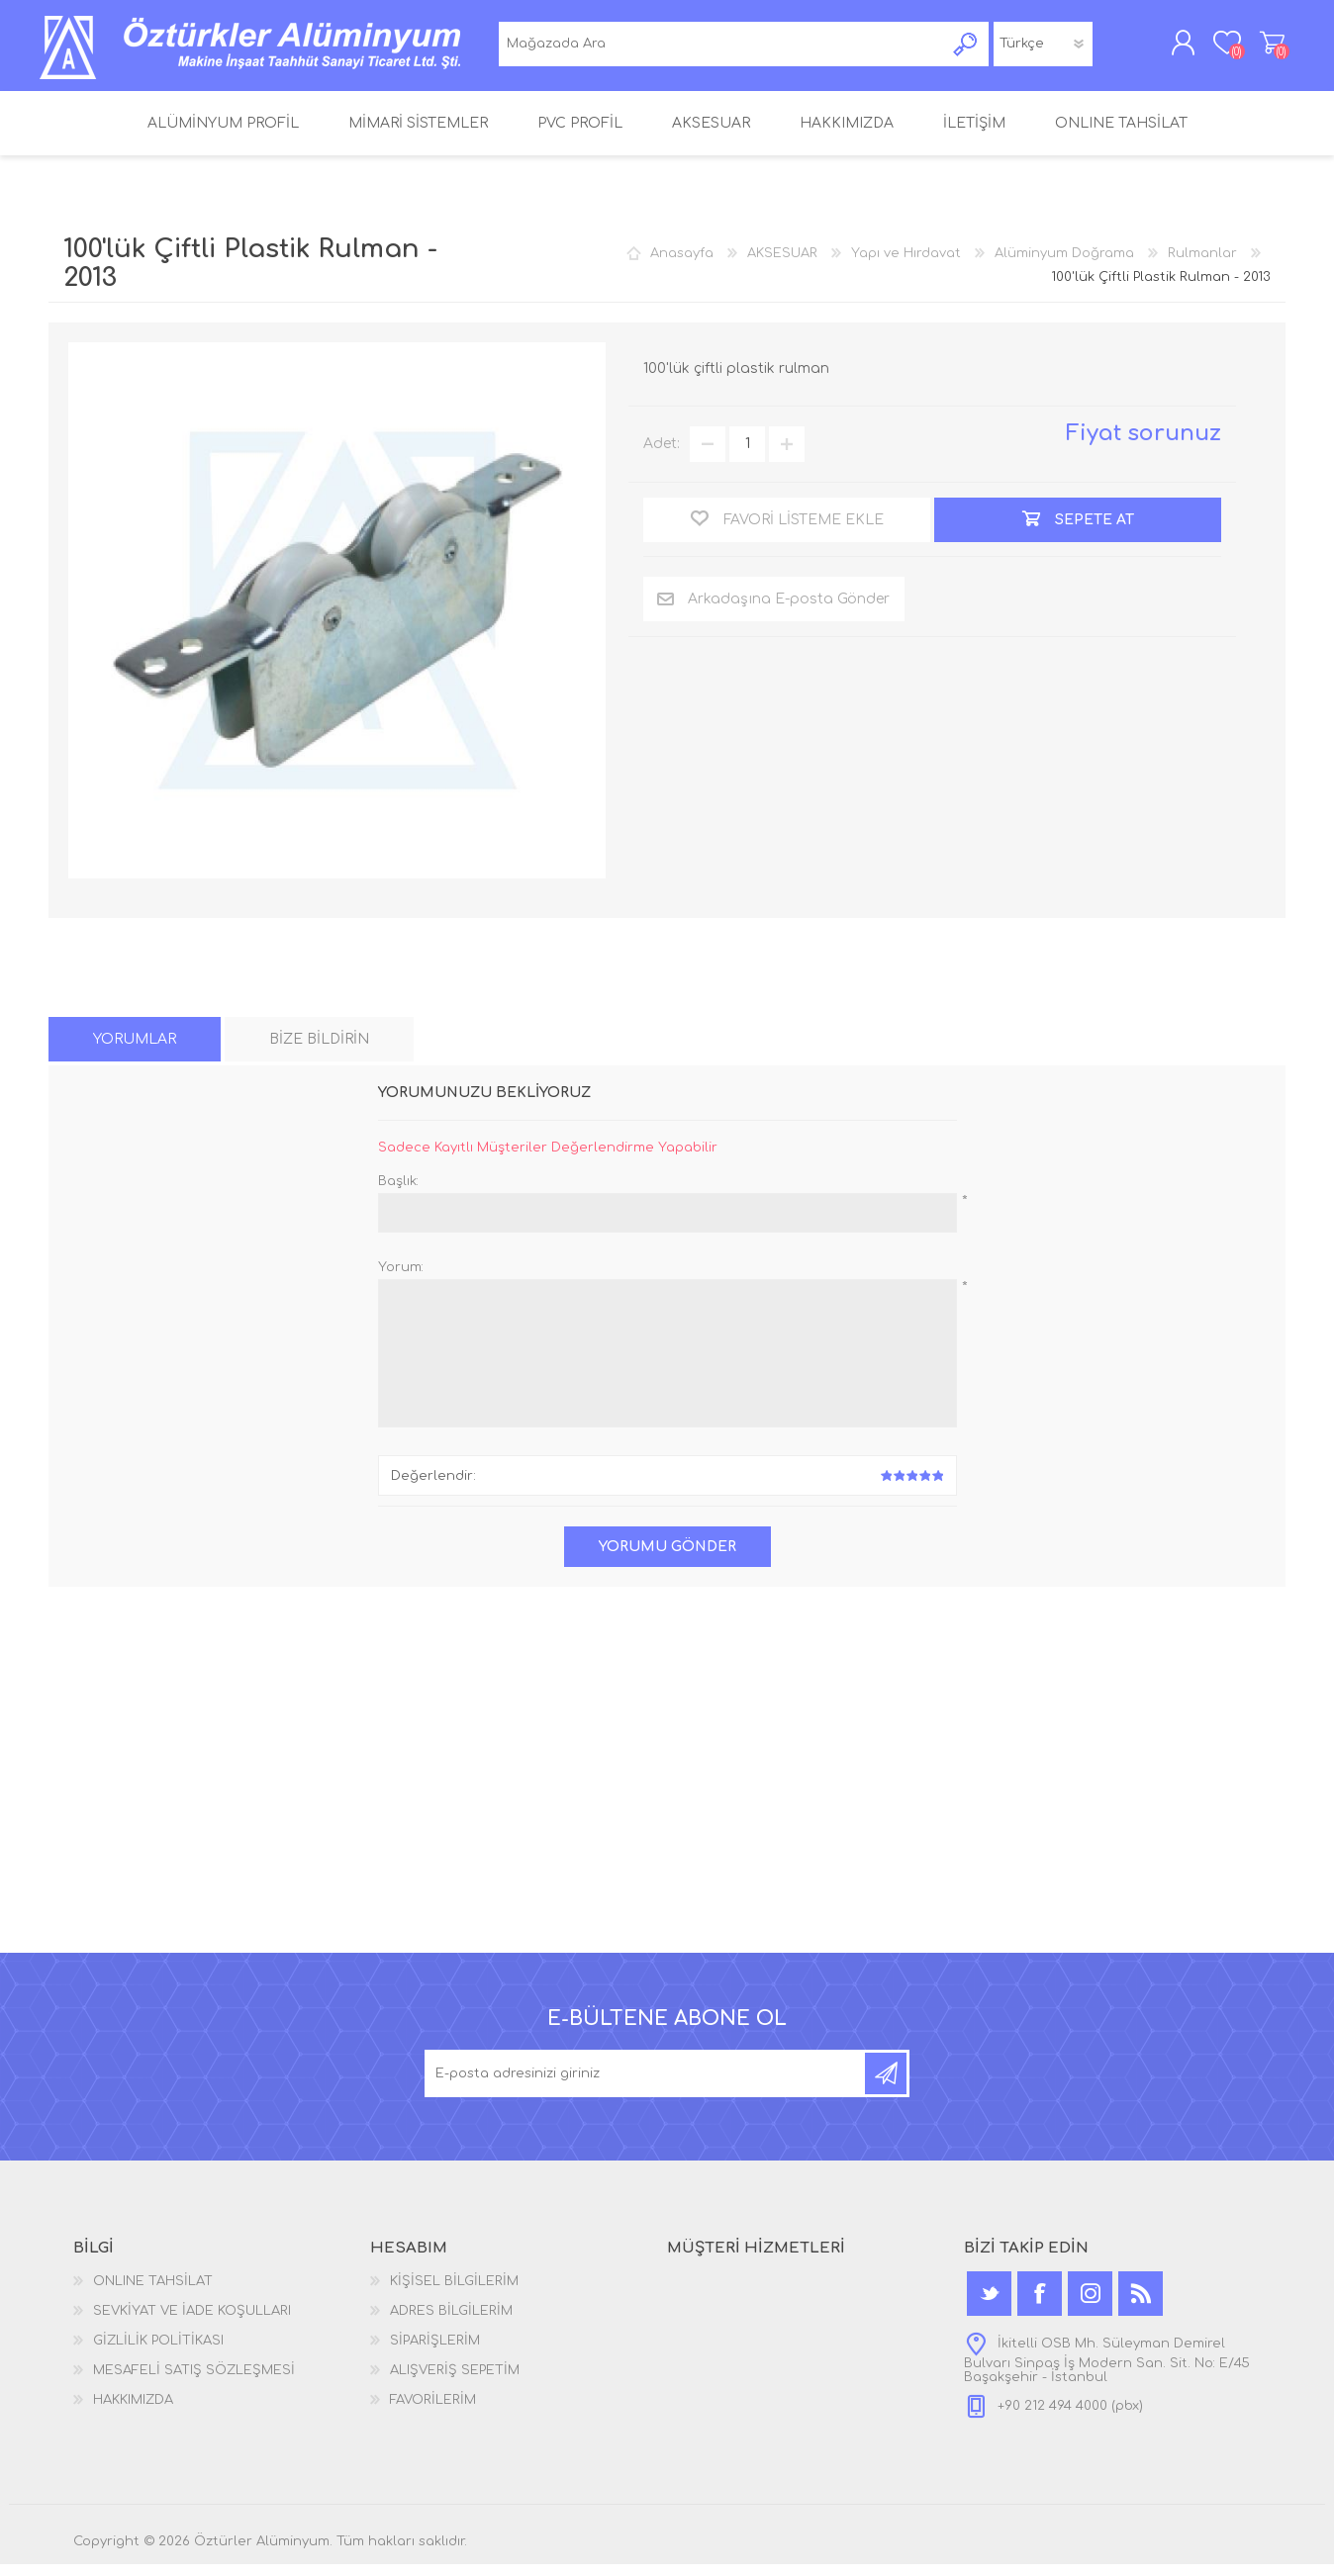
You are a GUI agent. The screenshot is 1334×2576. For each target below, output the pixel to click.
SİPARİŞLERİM (435, 2352)
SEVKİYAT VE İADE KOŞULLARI (192, 2323)
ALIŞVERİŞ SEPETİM (1263, 48)
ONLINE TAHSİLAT (153, 2293)
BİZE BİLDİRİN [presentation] (319, 1052)
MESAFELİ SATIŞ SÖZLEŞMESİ (194, 2382)
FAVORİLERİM (433, 2412)
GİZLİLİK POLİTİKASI (158, 2352)
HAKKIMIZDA (133, 2412)
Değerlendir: (433, 1488)
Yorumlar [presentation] (134, 1052)
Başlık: (398, 1194)
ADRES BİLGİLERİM (451, 2323)
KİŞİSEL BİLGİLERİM (454, 2293)
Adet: (661, 456)
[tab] (134, 1052)
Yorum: (401, 1280)
